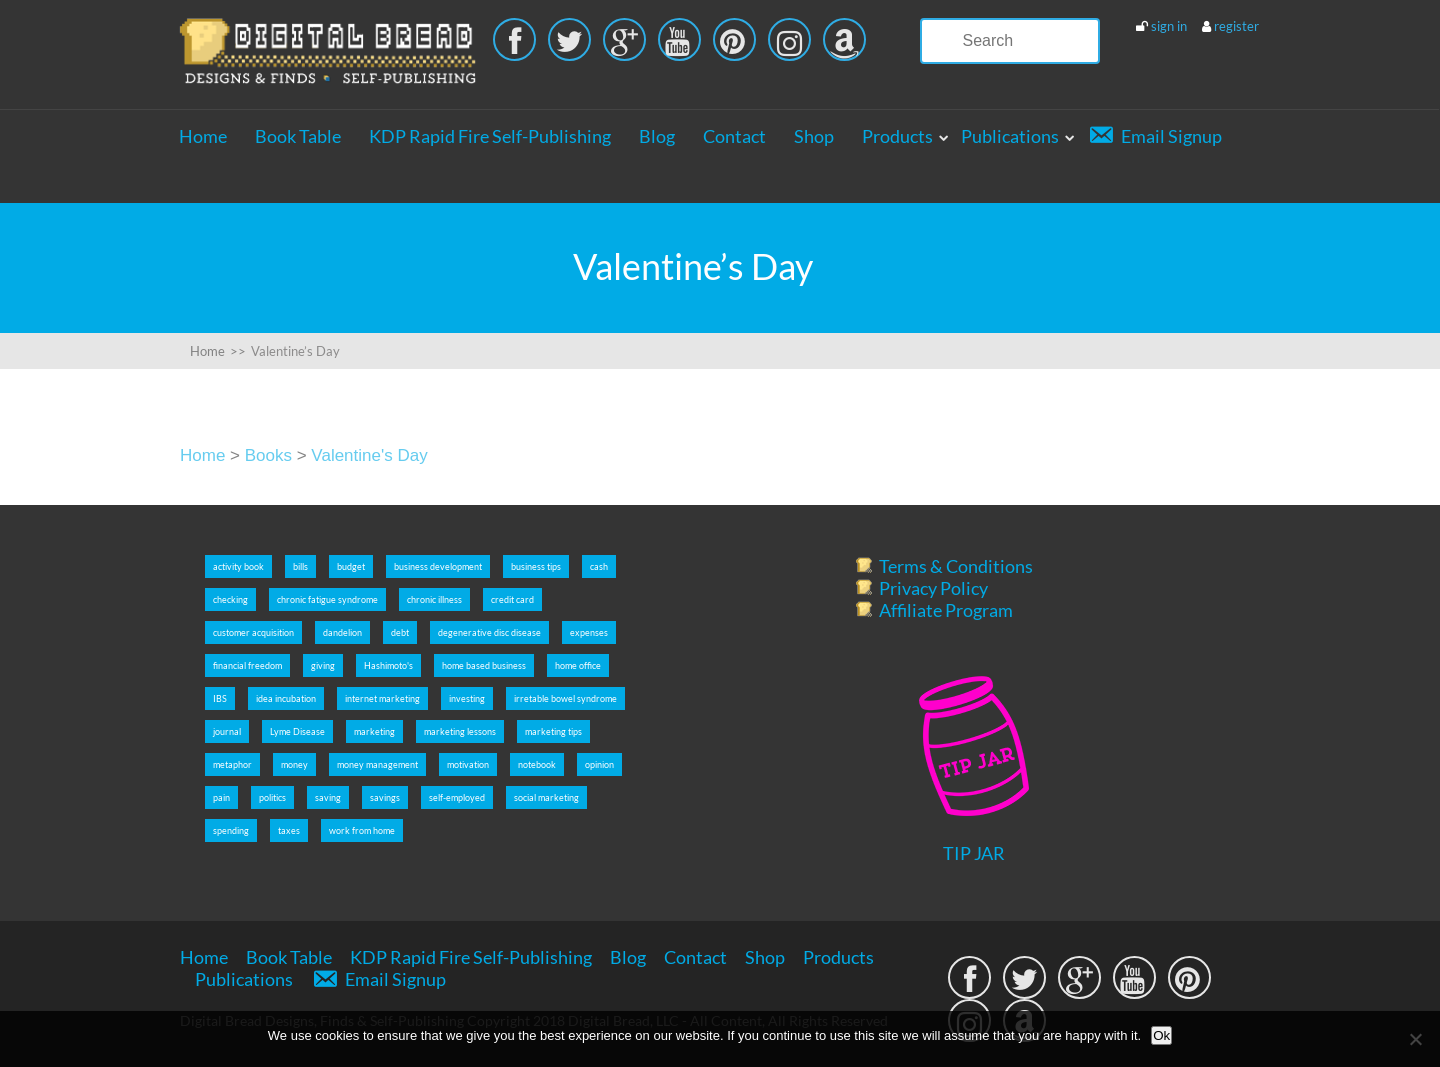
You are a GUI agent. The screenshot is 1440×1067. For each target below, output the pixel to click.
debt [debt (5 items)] (400, 632)
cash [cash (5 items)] (599, 566)
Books (268, 455)
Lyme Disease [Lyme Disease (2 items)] (297, 731)
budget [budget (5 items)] (351, 566)
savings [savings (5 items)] (385, 797)
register (1236, 26)
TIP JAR (974, 853)
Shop (814, 136)
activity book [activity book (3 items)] (238, 566)
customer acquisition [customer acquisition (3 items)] (253, 632)
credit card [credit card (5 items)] (512, 599)
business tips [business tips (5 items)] (536, 566)
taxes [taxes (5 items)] (289, 830)
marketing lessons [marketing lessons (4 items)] (460, 731)
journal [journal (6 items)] (227, 731)
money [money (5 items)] (294, 764)
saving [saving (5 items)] (328, 797)
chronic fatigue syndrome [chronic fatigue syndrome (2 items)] (327, 599)
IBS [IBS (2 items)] (220, 698)
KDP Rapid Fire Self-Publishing (490, 136)
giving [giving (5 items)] (323, 665)
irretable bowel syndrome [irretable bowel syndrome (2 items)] (565, 698)
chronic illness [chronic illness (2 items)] (434, 599)
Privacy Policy (933, 588)
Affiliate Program (946, 610)
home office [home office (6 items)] (578, 665)
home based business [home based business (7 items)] (484, 665)
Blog (657, 136)
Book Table (298, 136)
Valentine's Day (369, 455)
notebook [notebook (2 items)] (537, 764)
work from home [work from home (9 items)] (362, 830)
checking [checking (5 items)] (230, 599)
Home (203, 136)
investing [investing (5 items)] (467, 698)
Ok (1161, 1035)
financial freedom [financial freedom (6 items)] (247, 665)
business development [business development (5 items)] (438, 566)
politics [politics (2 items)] (272, 797)
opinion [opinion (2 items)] (599, 764)
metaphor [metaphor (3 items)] (232, 764)
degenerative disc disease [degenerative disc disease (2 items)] (489, 632)
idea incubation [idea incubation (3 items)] (286, 698)
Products (897, 136)
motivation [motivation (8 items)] (468, 764)
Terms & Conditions (956, 566)
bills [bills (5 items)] (300, 566)
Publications (1010, 136)
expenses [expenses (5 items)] (589, 632)
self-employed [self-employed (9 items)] (457, 797)
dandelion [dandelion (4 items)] (342, 632)
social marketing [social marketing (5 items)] (546, 797)
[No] (1415, 1039)
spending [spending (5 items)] (231, 830)
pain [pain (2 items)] (221, 797)
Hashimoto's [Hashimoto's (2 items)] (388, 665)
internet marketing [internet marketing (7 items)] (382, 698)
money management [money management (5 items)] (377, 764)
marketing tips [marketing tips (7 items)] (553, 731)
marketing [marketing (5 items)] (374, 731)
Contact (734, 136)
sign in (1169, 26)
